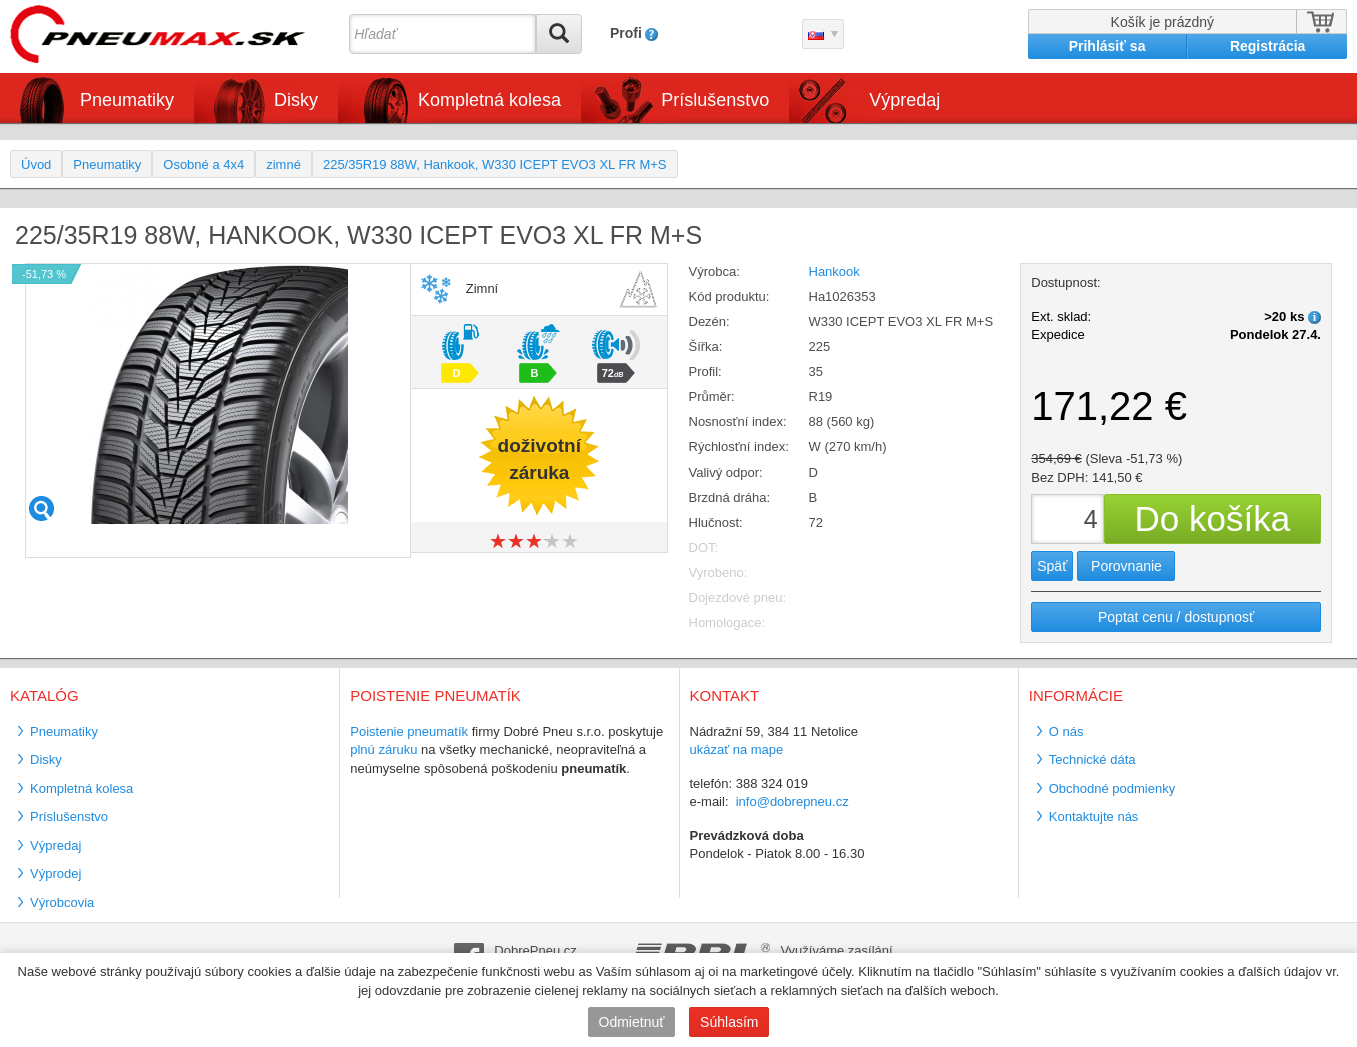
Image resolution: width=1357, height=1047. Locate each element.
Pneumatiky (127, 100)
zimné (283, 164)
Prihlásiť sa (1107, 46)
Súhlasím (729, 1022)
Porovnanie (1126, 566)
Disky (296, 100)
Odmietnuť (632, 1022)
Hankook (834, 271)
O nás (1066, 731)
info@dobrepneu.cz (792, 801)
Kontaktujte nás (1094, 816)
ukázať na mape (737, 749)
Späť (1052, 566)
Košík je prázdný (1163, 22)
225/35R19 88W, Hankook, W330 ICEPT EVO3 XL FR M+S (495, 164)
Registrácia (1267, 46)
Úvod (36, 164)
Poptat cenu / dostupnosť (1176, 617)
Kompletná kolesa (489, 100)
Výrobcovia (62, 902)
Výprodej (55, 873)
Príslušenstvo (715, 100)
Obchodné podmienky (1112, 788)
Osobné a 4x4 (203, 164)
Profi (626, 33)
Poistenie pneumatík (409, 731)
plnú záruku (383, 749)
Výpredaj (904, 100)
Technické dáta (1092, 759)
